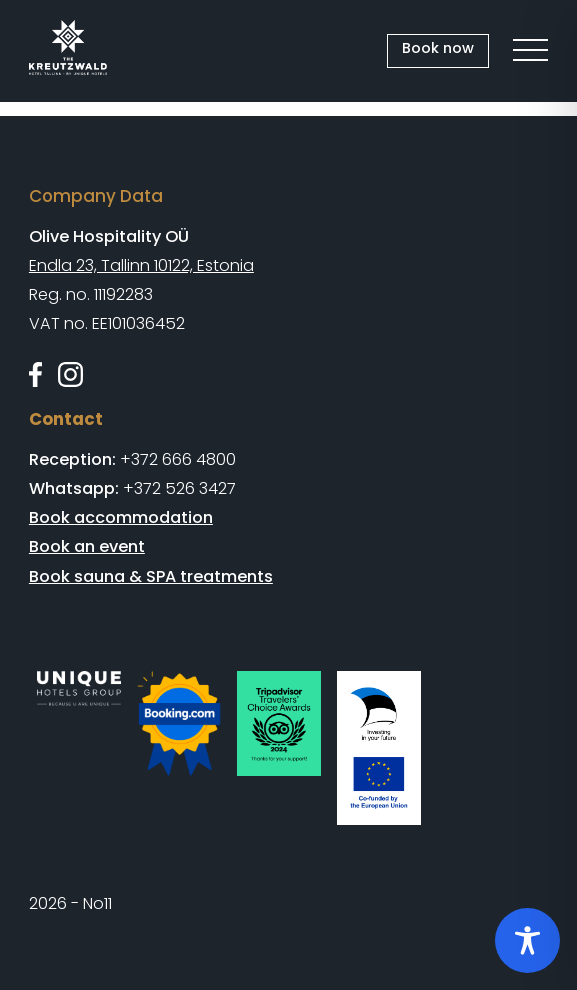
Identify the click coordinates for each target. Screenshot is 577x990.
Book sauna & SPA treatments (151, 576)
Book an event (87, 546)
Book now (438, 48)
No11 (97, 903)
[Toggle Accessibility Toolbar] (527, 940)
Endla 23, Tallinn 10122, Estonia (141, 265)
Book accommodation (121, 517)
